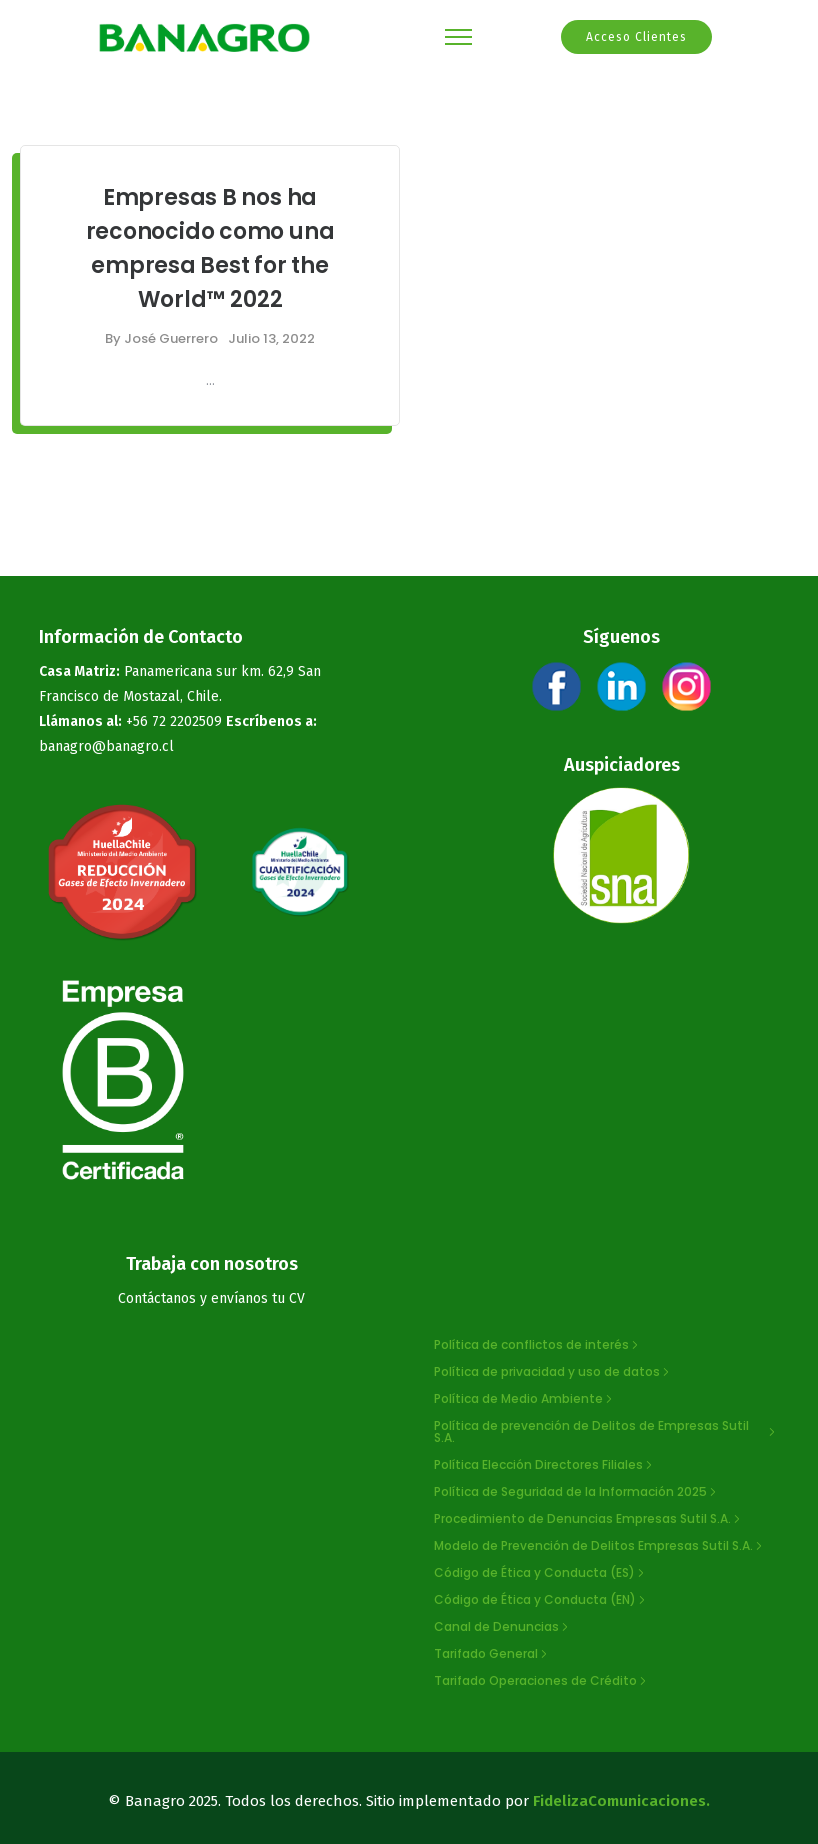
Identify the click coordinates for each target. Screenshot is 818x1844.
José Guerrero (171, 338)
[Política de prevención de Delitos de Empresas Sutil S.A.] (606, 1432)
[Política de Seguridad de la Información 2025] (577, 1492)
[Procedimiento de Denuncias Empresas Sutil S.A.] (589, 1519)
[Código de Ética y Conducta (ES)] (541, 1573)
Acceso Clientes (636, 37)
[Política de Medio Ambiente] (525, 1399)
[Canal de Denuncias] (503, 1627)
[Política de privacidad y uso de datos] (553, 1372)
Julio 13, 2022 (271, 338)
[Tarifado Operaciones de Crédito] (542, 1681)
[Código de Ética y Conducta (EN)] (541, 1600)
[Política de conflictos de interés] (538, 1345)
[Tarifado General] (492, 1654)
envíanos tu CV (258, 1298)
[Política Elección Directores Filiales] (545, 1465)
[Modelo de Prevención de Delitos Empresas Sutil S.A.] (600, 1546)
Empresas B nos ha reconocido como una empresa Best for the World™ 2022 (210, 248)
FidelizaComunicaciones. (621, 1801)
